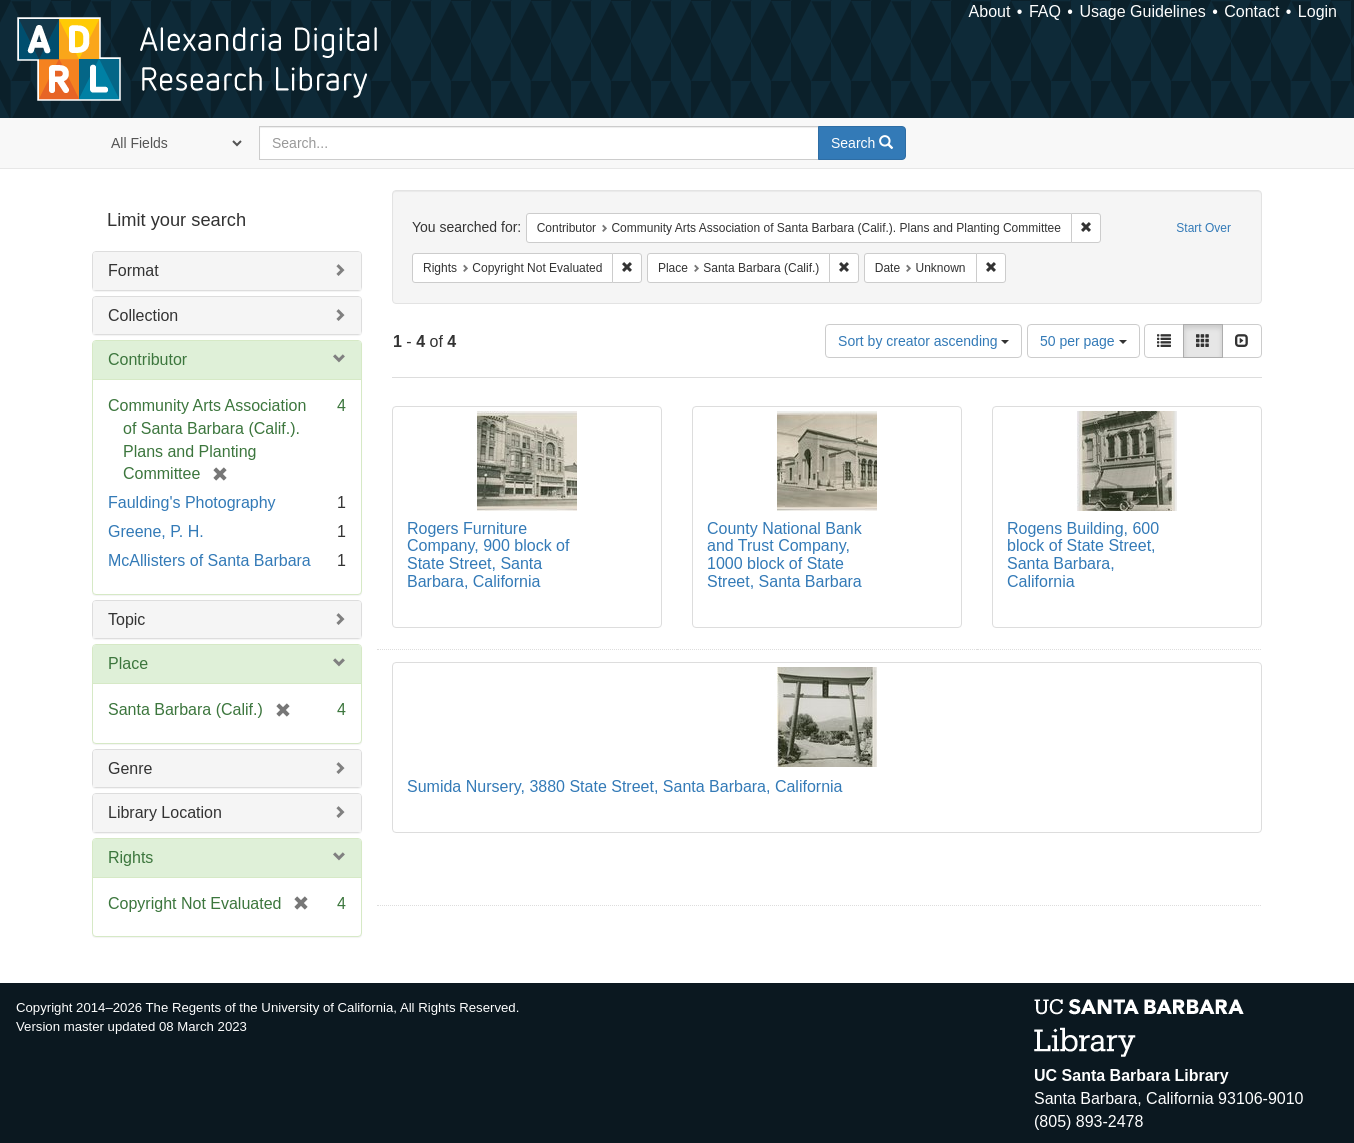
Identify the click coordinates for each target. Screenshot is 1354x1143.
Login (1317, 11)
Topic (126, 619)
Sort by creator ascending (923, 341)
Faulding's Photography (192, 502)
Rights (130, 857)
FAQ (1045, 11)
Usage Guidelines (1142, 11)
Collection (143, 315)
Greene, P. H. (156, 531)
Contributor (147, 359)
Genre (130, 768)
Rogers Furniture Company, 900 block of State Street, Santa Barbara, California (488, 555)
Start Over (1203, 228)
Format (133, 270)
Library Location (165, 812)
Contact (1251, 11)
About (990, 11)
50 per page (1083, 341)
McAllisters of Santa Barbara (209, 560)
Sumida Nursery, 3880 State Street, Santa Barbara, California (624, 786)
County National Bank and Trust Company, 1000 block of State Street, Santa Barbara (784, 555)
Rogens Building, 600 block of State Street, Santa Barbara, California (1083, 555)
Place (128, 663)
